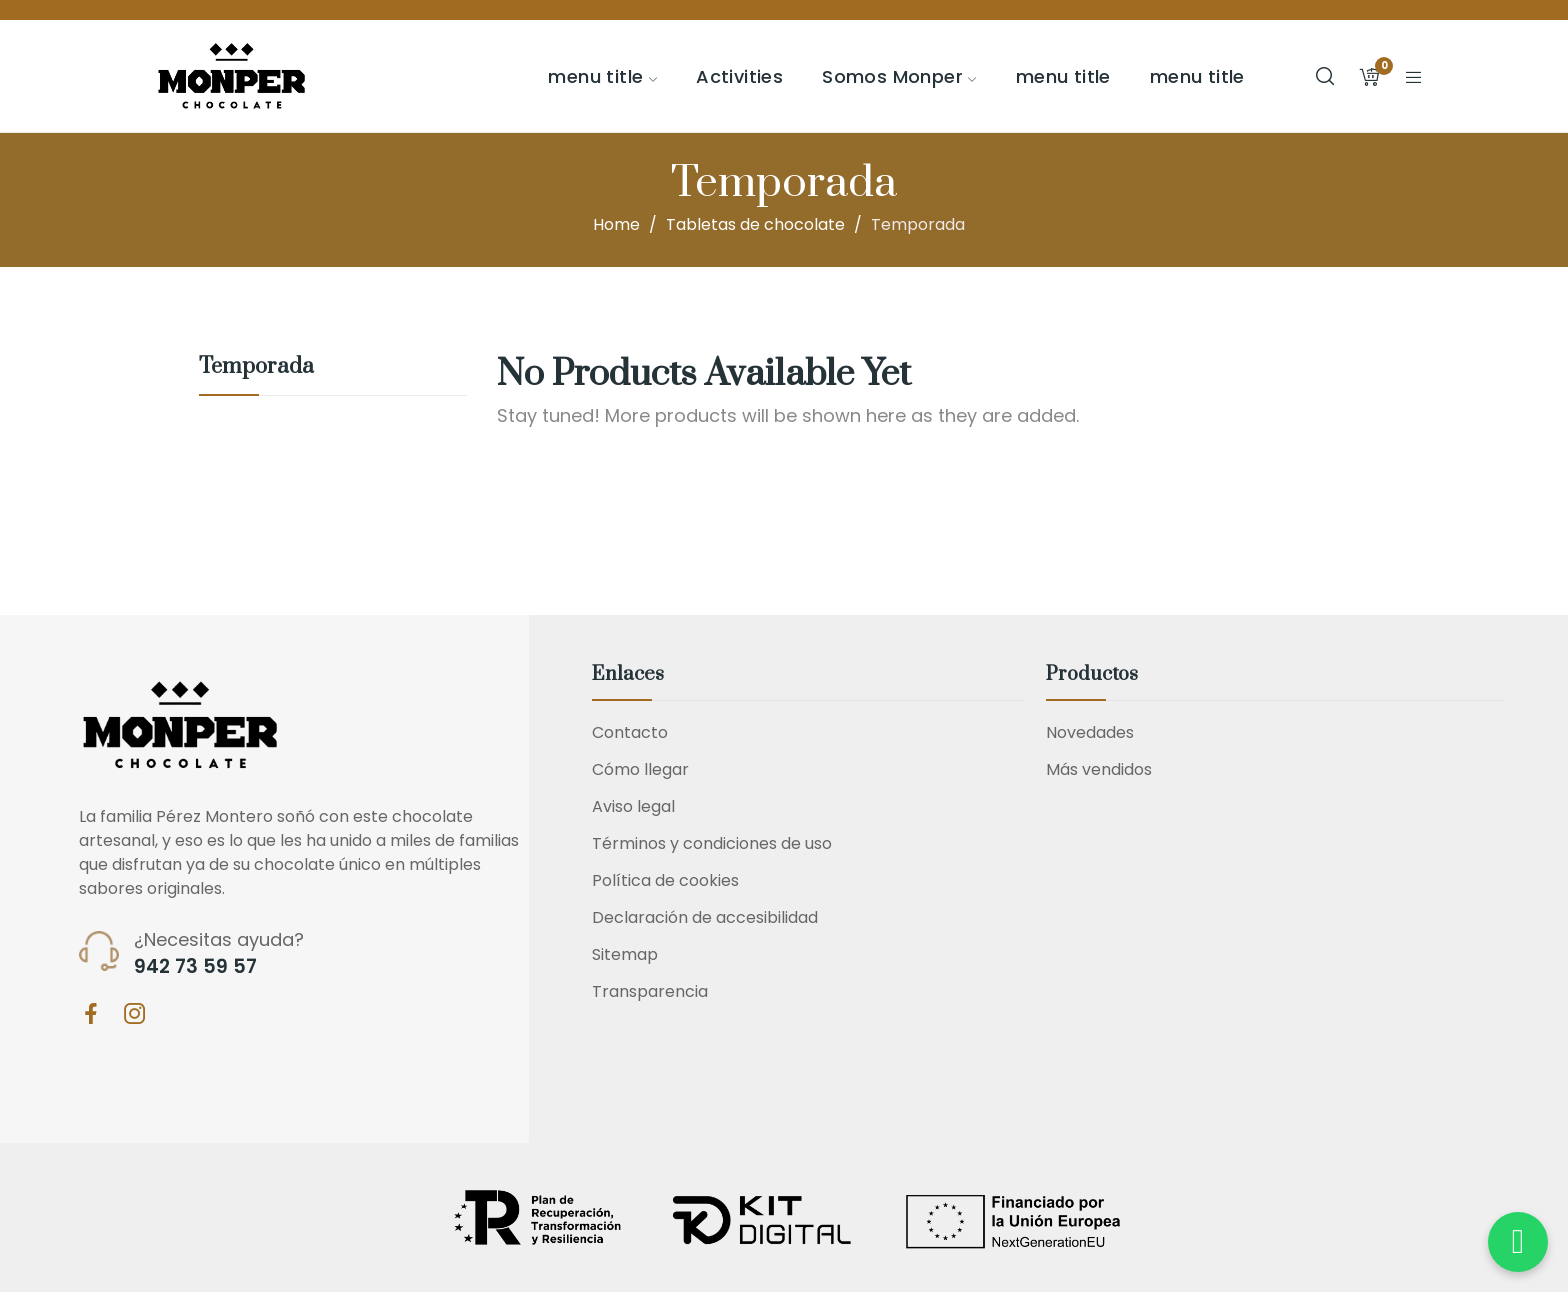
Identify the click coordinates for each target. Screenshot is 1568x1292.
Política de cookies (665, 880)
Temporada (256, 368)
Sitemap (625, 954)
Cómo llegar (640, 769)
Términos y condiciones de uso (712, 843)
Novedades (1090, 732)
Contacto (630, 732)
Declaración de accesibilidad (705, 917)
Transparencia (650, 991)
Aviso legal (633, 806)
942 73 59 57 (195, 967)
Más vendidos (1099, 769)
